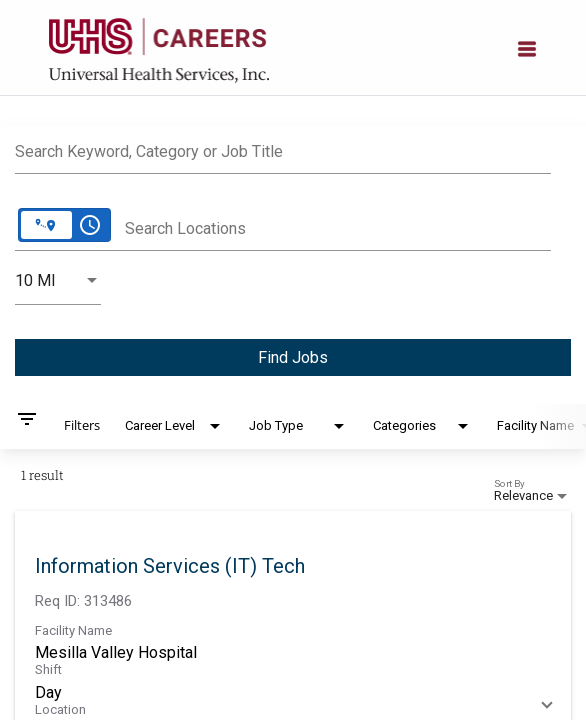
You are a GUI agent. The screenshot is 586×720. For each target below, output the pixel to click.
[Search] (293, 357)
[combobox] (283, 149)
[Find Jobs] (293, 357)
